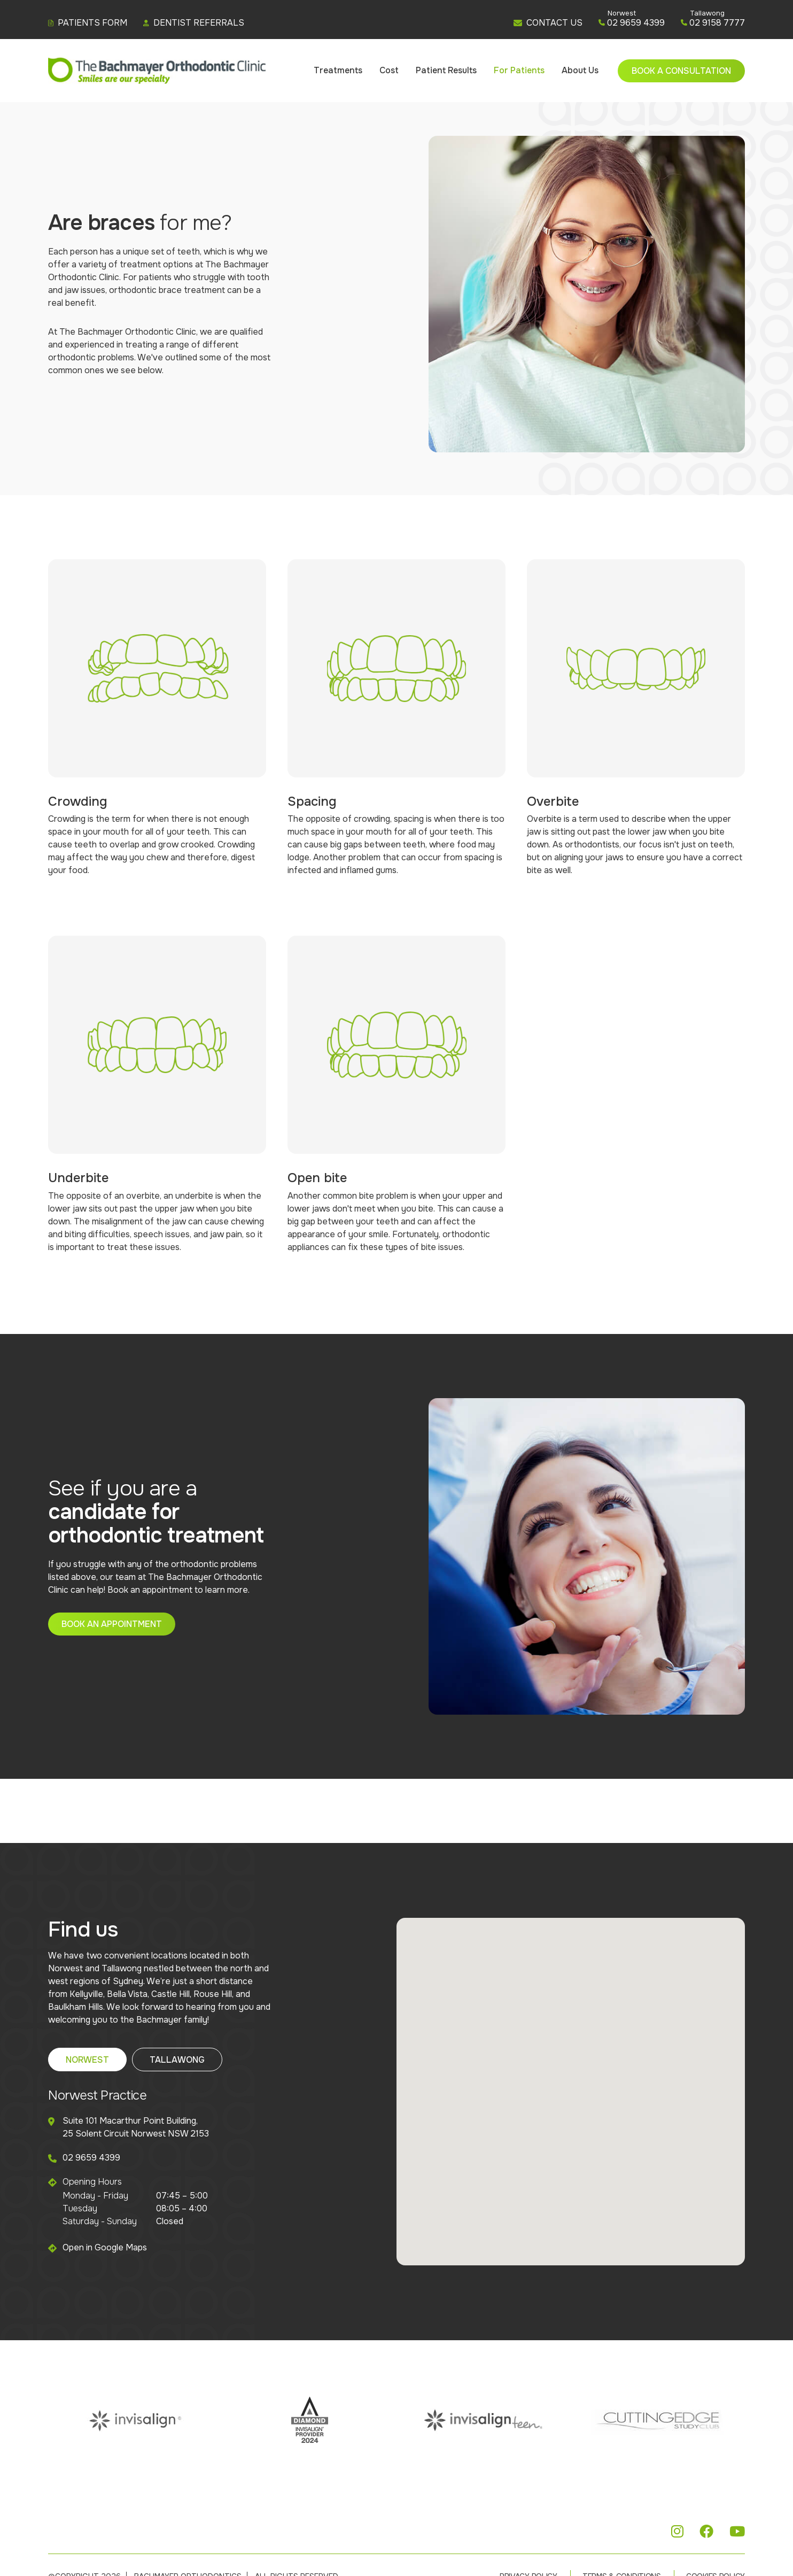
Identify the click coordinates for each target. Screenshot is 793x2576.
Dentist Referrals (193, 22)
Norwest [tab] (87, 2059)
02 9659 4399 (631, 23)
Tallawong (707, 13)
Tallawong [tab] (177, 2059)
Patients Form (87, 22)
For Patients (519, 70)
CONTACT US (548, 22)
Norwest (622, 13)
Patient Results (446, 70)
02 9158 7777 (713, 23)
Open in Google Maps (105, 2247)
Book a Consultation (681, 70)
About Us (580, 70)
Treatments (338, 70)
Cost (389, 70)
